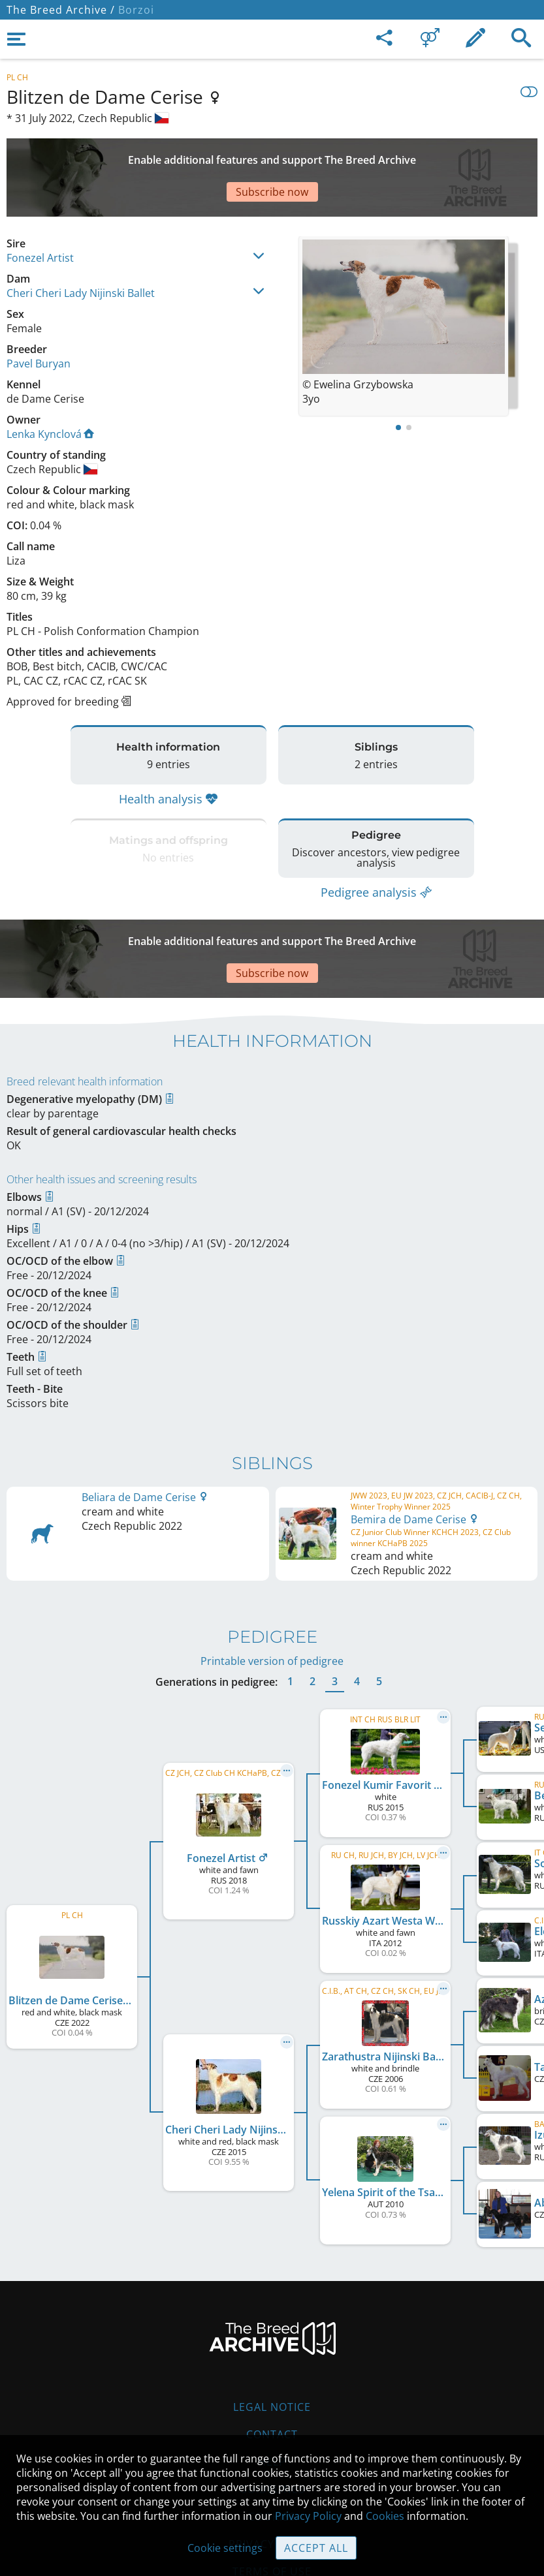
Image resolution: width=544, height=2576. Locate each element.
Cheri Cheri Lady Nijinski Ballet (81, 247)
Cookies (385, 2516)
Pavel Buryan (39, 318)
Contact (272, 2356)
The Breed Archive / (61, 10)
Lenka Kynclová (50, 388)
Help (272, 2383)
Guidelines (272, 2411)
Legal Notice (272, 2328)
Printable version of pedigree (272, 1582)
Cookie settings (225, 2548)
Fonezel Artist (40, 212)
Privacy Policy (308, 2516)
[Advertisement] (272, 154)
